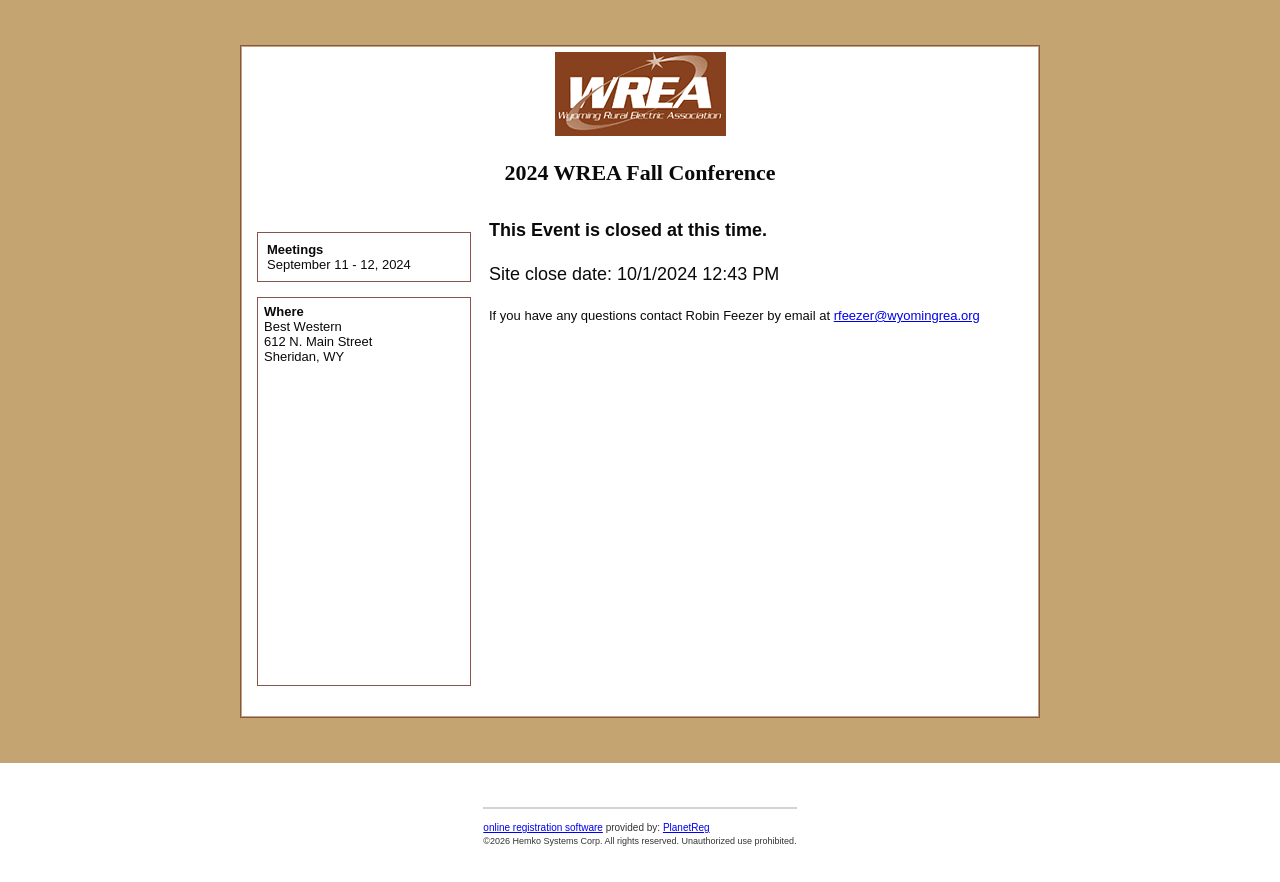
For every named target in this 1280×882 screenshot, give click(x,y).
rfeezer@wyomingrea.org (907, 315)
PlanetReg (686, 827)
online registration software (543, 827)
